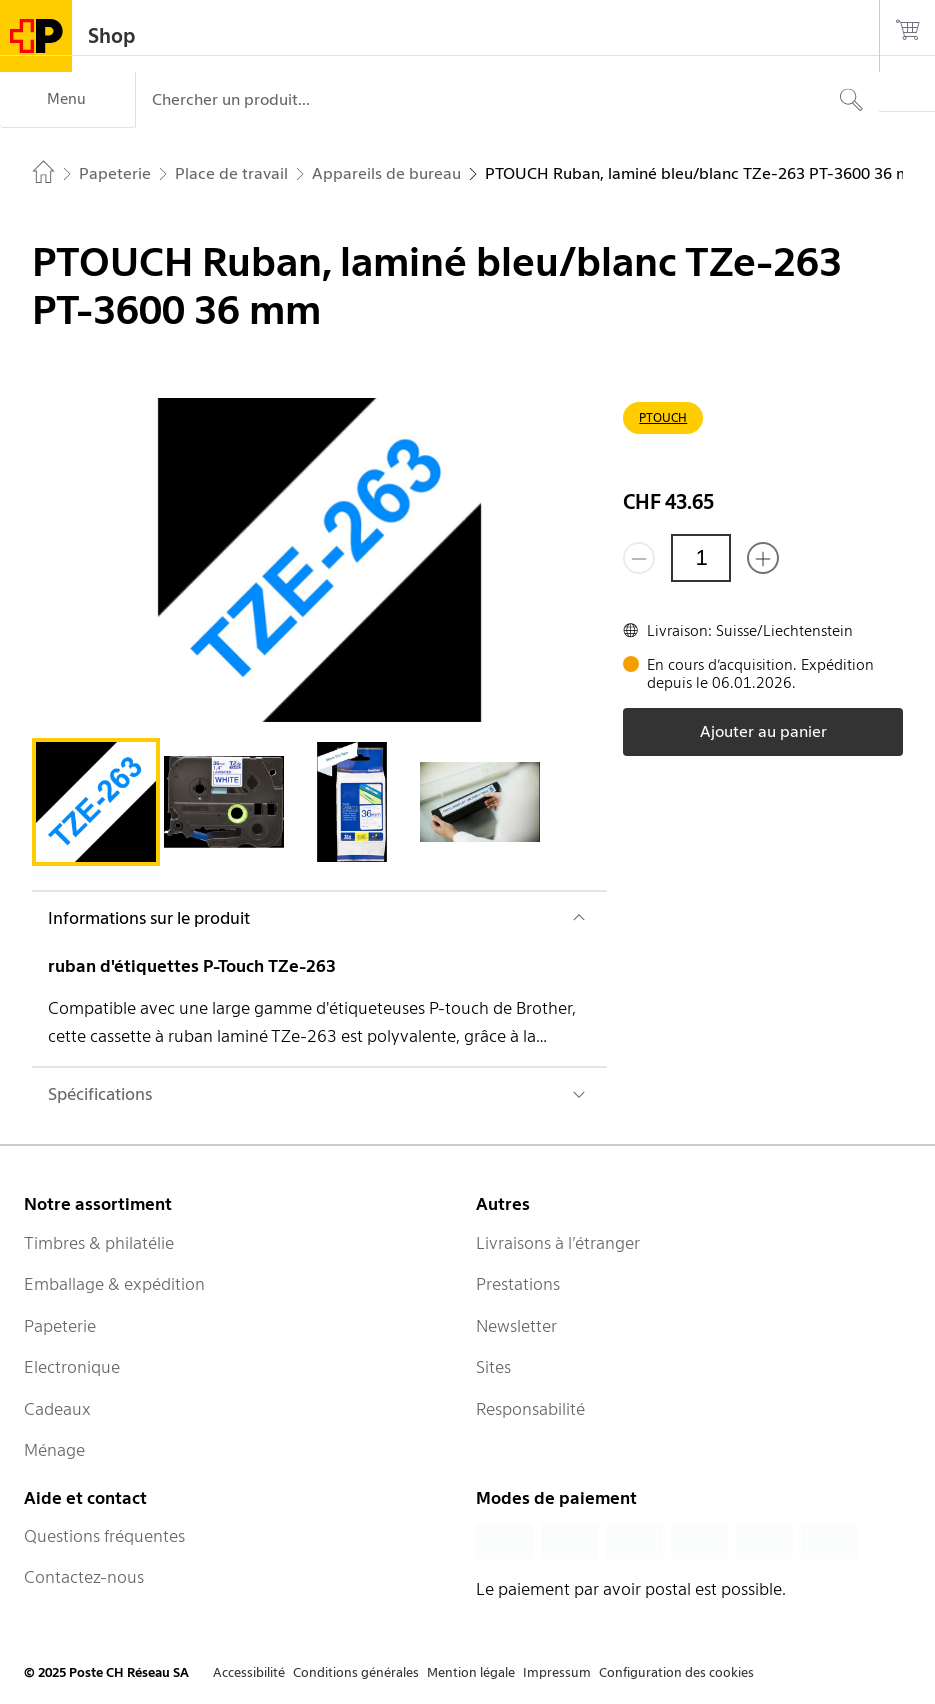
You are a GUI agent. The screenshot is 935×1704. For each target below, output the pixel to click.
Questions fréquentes (104, 1536)
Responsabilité (530, 1409)
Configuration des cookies (676, 1672)
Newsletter (516, 1326)
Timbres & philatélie (99, 1243)
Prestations (518, 1284)
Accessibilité (249, 1672)
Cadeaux (57, 1409)
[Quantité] (701, 558)
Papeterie (60, 1326)
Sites (493, 1367)
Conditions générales (356, 1672)
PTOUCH (663, 417)
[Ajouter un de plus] (763, 558)
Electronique (72, 1367)
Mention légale (471, 1672)
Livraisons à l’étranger (558, 1243)
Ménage (54, 1450)
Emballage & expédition (114, 1284)
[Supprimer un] (639, 558)
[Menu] (67, 100)
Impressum (557, 1672)
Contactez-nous (84, 1577)
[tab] (96, 802)
